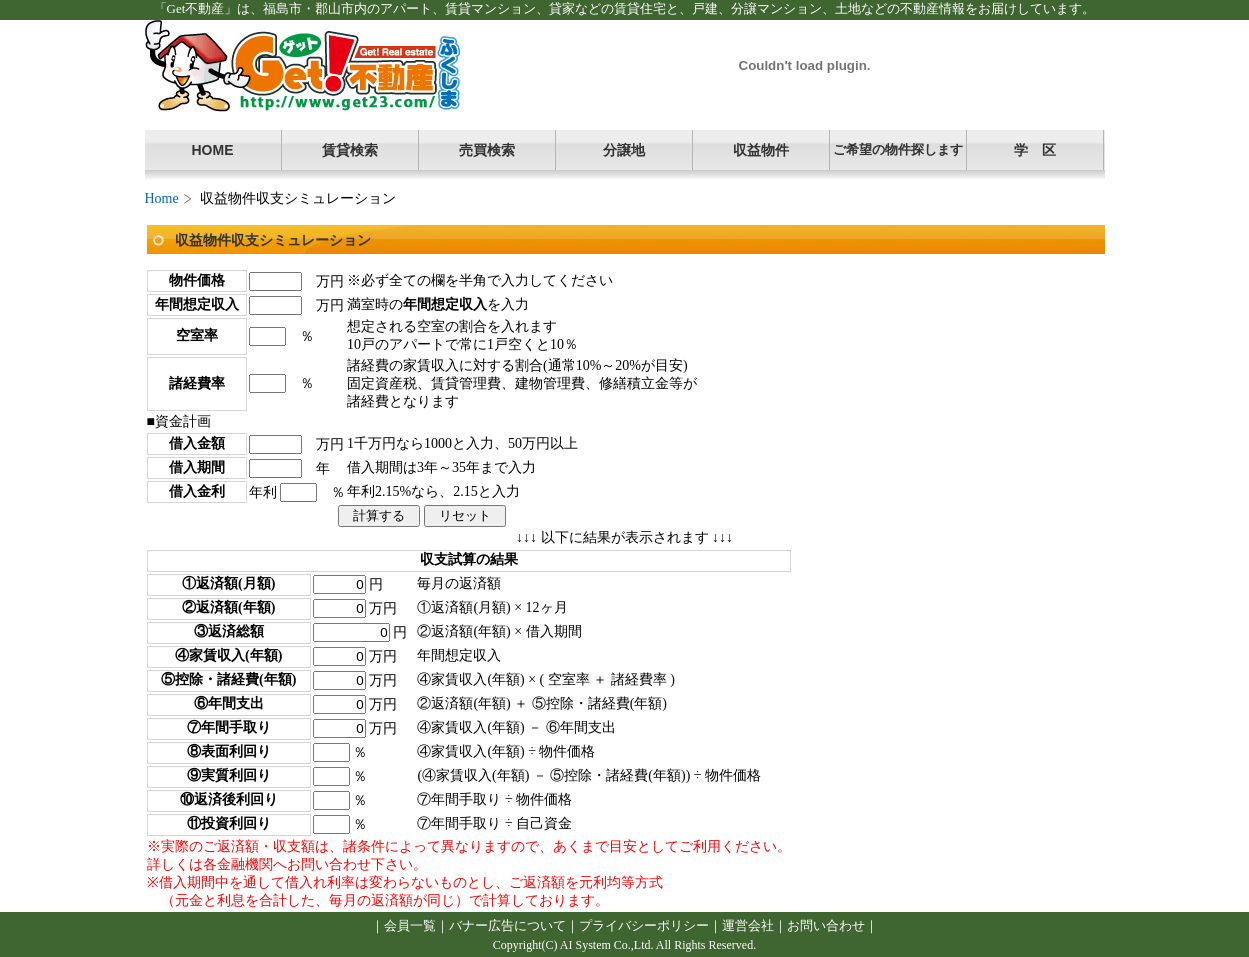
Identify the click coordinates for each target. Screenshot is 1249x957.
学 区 (1035, 150)
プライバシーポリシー (644, 925)
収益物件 (761, 150)
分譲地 (624, 150)
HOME (213, 150)
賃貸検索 (350, 150)
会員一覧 (410, 925)
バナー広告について (507, 925)
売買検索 (487, 150)
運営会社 (748, 925)
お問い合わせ (826, 925)
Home (162, 198)
